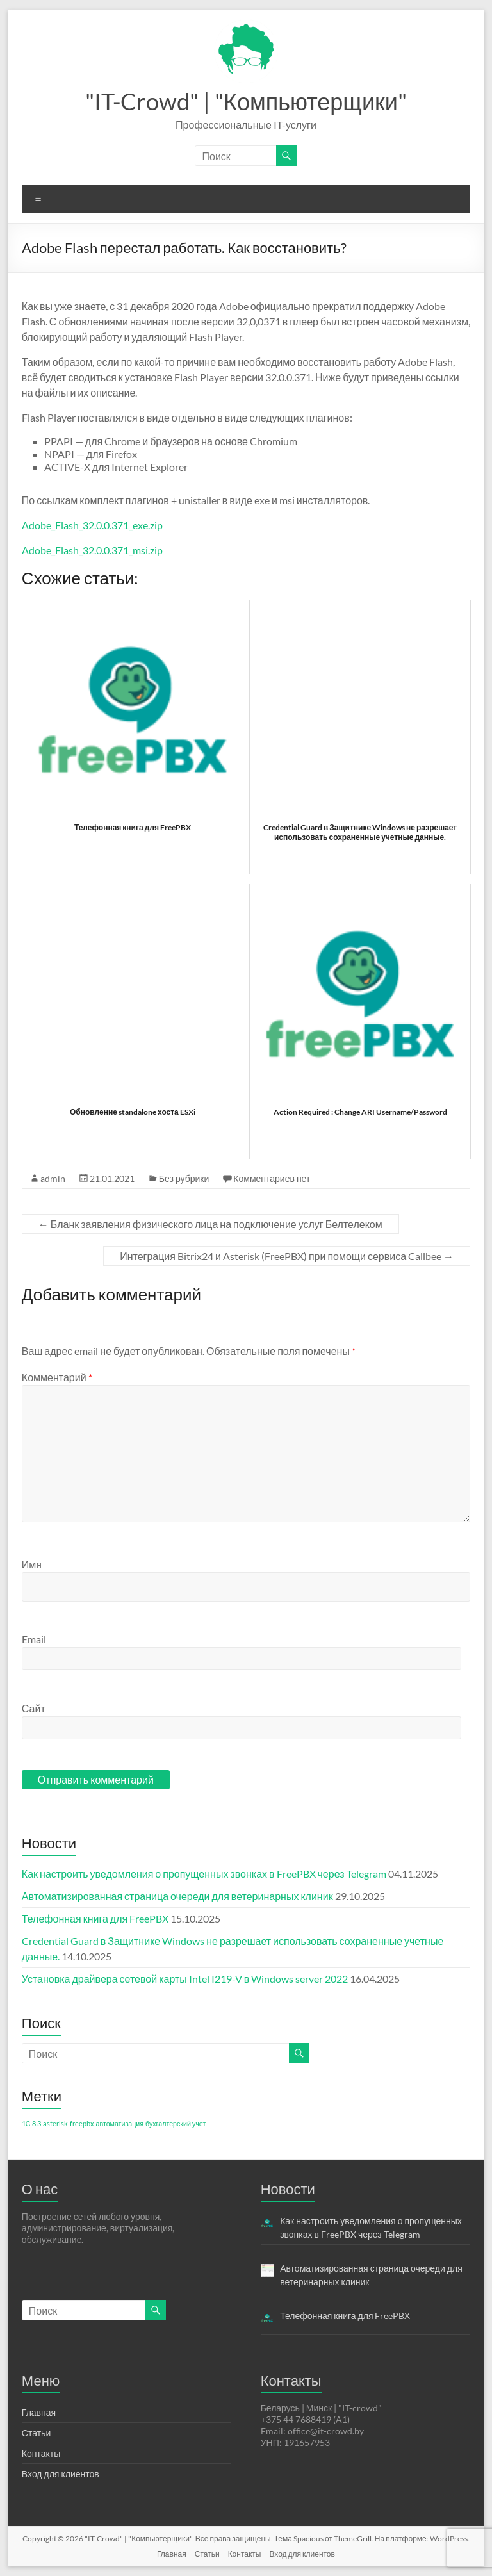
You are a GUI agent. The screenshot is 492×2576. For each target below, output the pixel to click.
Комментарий (57, 1377)
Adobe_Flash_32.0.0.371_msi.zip (92, 550)
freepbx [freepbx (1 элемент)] (82, 2123)
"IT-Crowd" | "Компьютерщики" (246, 101)
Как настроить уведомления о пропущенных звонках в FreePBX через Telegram (204, 1873)
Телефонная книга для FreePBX (95, 1918)
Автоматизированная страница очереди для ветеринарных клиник (177, 1896)
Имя (32, 1564)
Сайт (33, 1708)
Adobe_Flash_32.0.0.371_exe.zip (92, 525)
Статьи (36, 2432)
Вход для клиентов (60, 2473)
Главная (39, 2412)
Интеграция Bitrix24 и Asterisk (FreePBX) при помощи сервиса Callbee (287, 1256)
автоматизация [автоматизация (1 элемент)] (120, 2123)
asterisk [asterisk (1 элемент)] (55, 2123)
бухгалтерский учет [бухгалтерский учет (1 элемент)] (175, 2123)
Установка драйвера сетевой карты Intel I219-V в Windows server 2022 (185, 1979)
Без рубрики (184, 1178)
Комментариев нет (271, 1178)
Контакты (41, 2453)
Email (34, 1639)
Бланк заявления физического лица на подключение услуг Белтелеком (210, 1224)
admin (52, 1178)
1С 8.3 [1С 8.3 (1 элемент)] (31, 2123)
